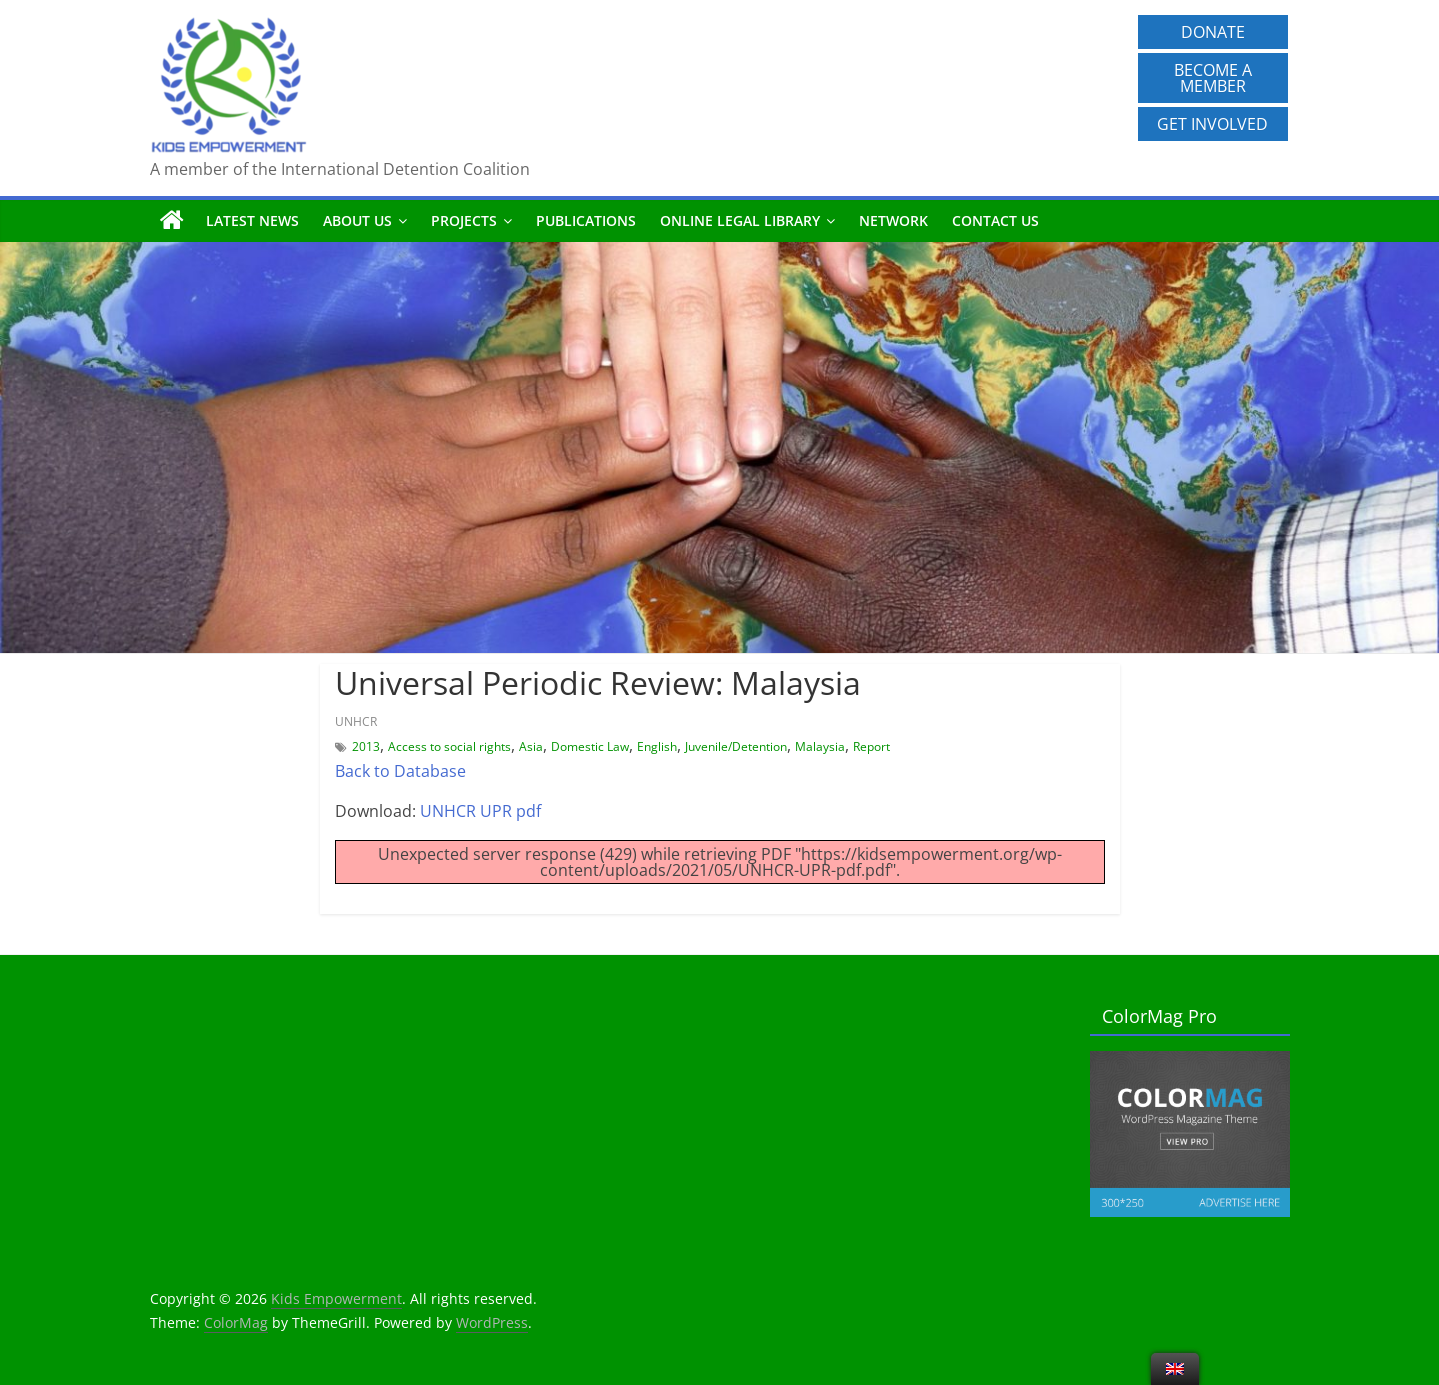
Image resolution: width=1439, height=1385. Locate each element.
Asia (531, 746)
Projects (464, 220)
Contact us (995, 220)
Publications (586, 220)
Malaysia (820, 746)
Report (871, 746)
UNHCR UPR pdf (480, 811)
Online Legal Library (740, 220)
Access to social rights (449, 746)
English (657, 746)
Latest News (252, 220)
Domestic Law (590, 746)
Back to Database (400, 771)
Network (893, 220)
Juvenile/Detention (736, 746)
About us (357, 220)
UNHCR (356, 721)
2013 (366, 746)
